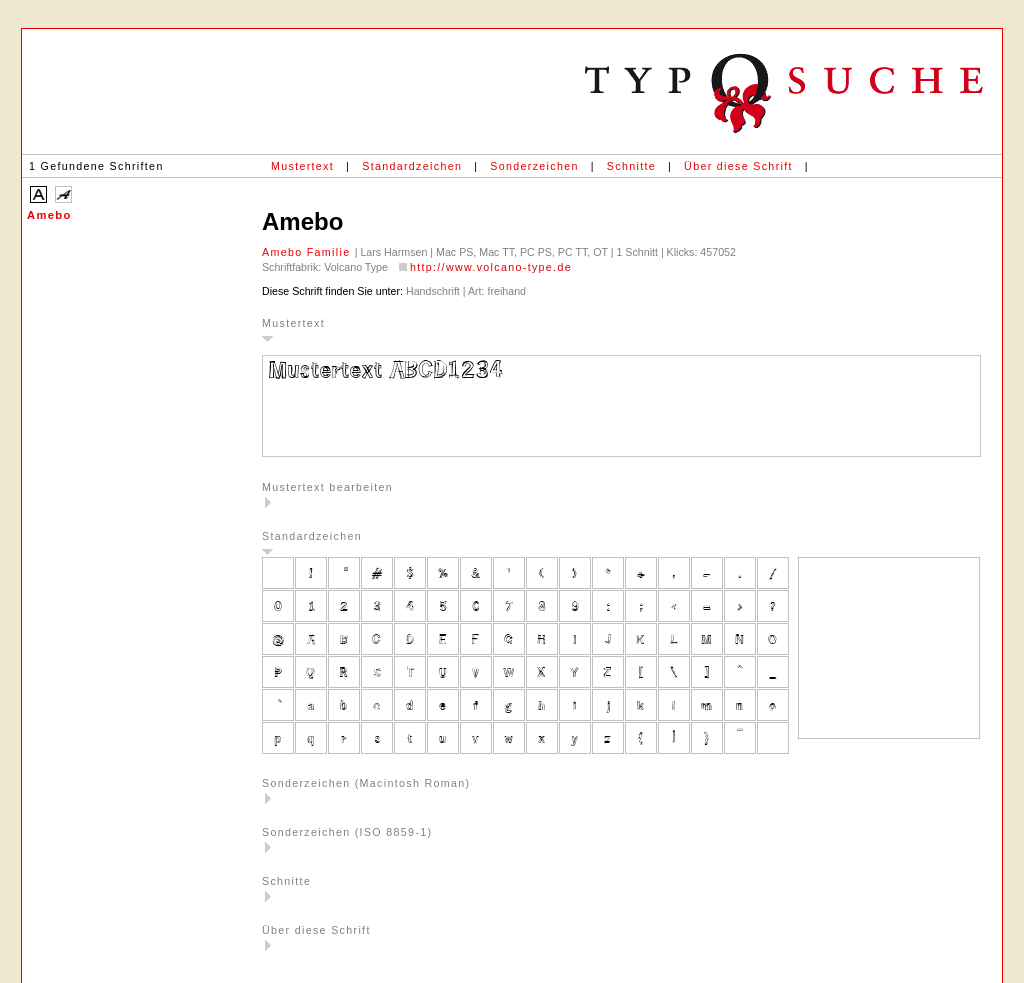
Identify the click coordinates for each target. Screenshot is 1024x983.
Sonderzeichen (534, 166)
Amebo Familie (308, 252)
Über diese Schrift (738, 166)
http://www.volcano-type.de (491, 267)
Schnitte (631, 166)
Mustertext (302, 166)
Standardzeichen (412, 166)
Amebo (49, 215)
